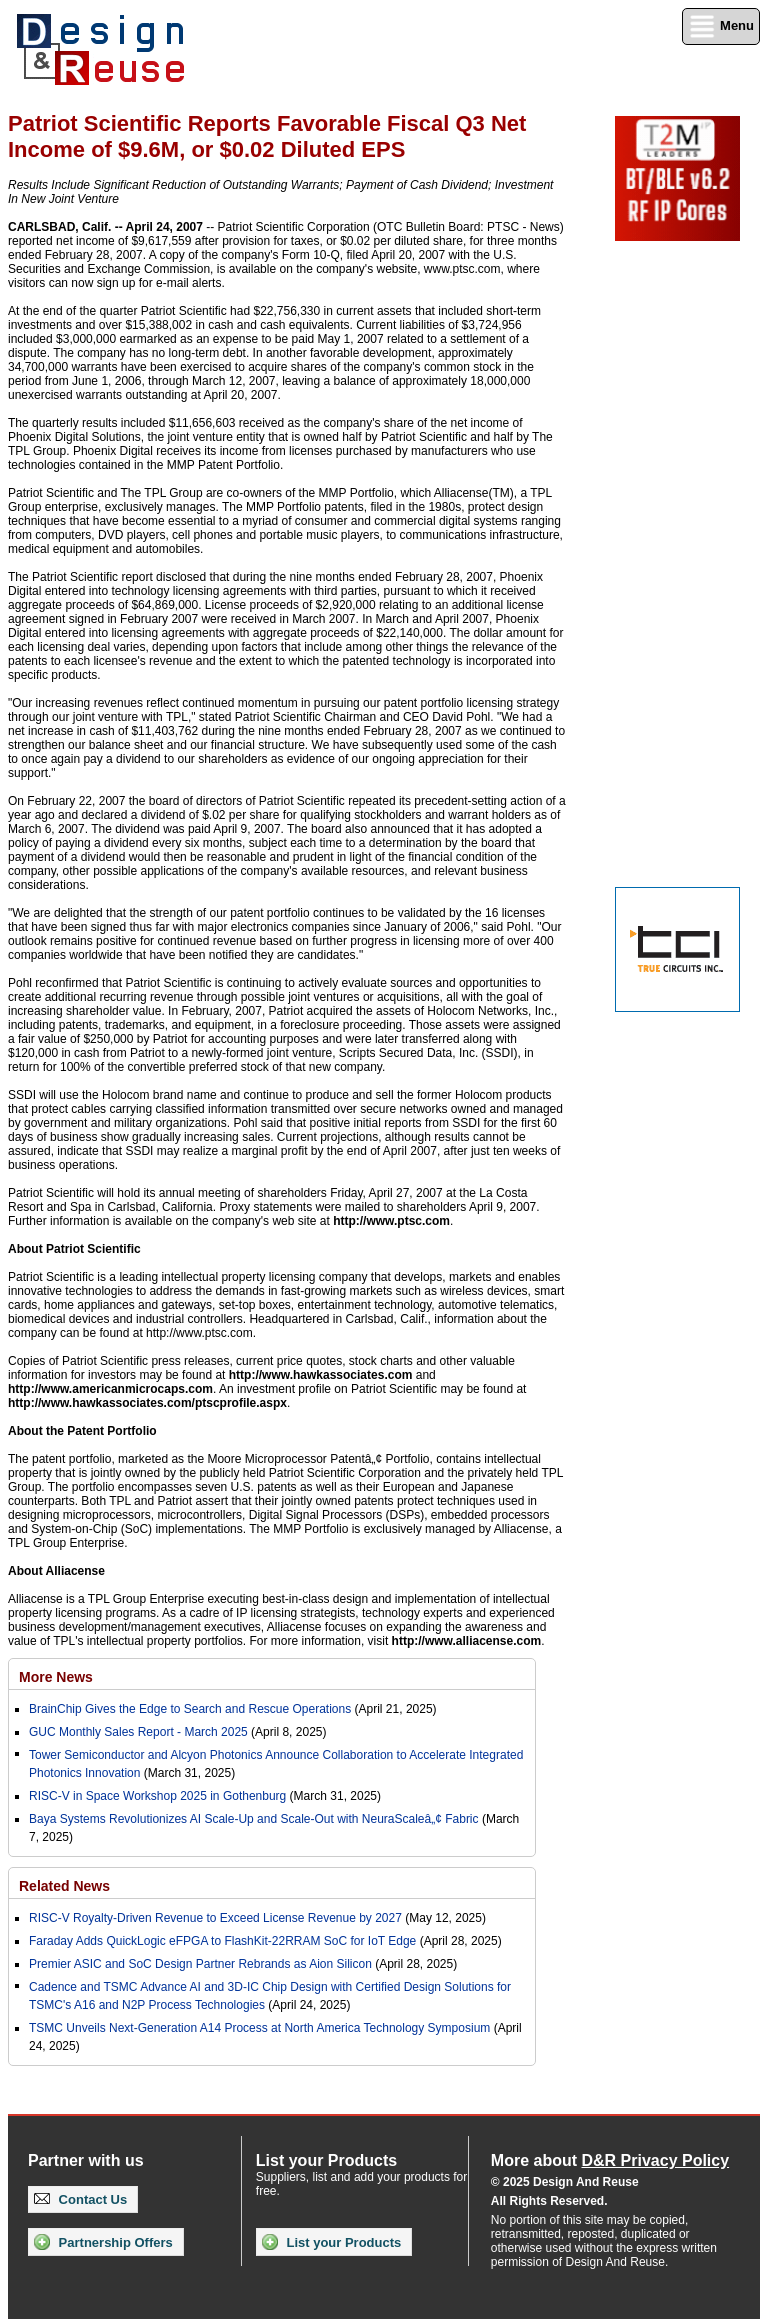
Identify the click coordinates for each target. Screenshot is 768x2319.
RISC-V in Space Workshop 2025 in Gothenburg (157, 1796)
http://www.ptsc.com (391, 1221)
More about (610, 2160)
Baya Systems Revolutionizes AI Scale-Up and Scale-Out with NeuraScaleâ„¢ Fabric (254, 1819)
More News (56, 1677)
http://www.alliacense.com (467, 1641)
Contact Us (80, 2199)
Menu (721, 26)
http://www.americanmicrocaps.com (110, 1389)
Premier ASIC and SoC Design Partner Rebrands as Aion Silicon (202, 1964)
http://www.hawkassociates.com (321, 1375)
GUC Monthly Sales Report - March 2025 (138, 1732)
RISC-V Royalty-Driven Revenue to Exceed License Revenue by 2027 (215, 1918)
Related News (64, 1886)
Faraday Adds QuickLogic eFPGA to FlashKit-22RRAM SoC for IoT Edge (222, 1941)
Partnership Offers (103, 2242)
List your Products (331, 2242)
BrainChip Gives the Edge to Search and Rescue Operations (190, 1709)
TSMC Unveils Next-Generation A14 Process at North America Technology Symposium (259, 2028)
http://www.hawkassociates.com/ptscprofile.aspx (147, 1403)
